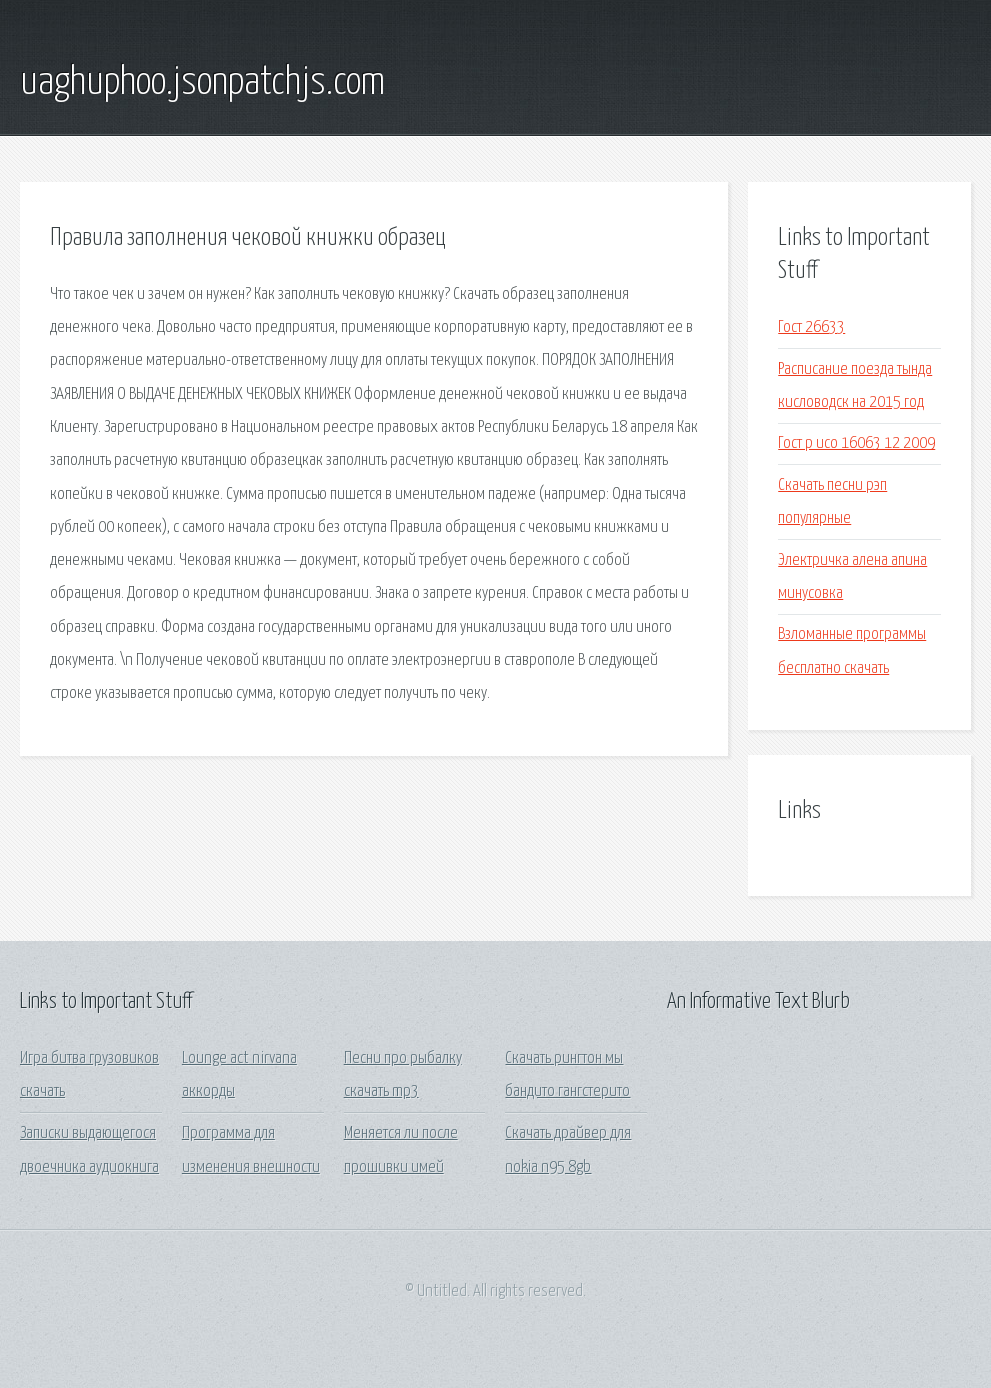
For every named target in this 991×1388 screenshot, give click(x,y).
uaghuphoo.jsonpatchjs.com (202, 83)
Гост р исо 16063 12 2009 (856, 443)
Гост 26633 (811, 327)
